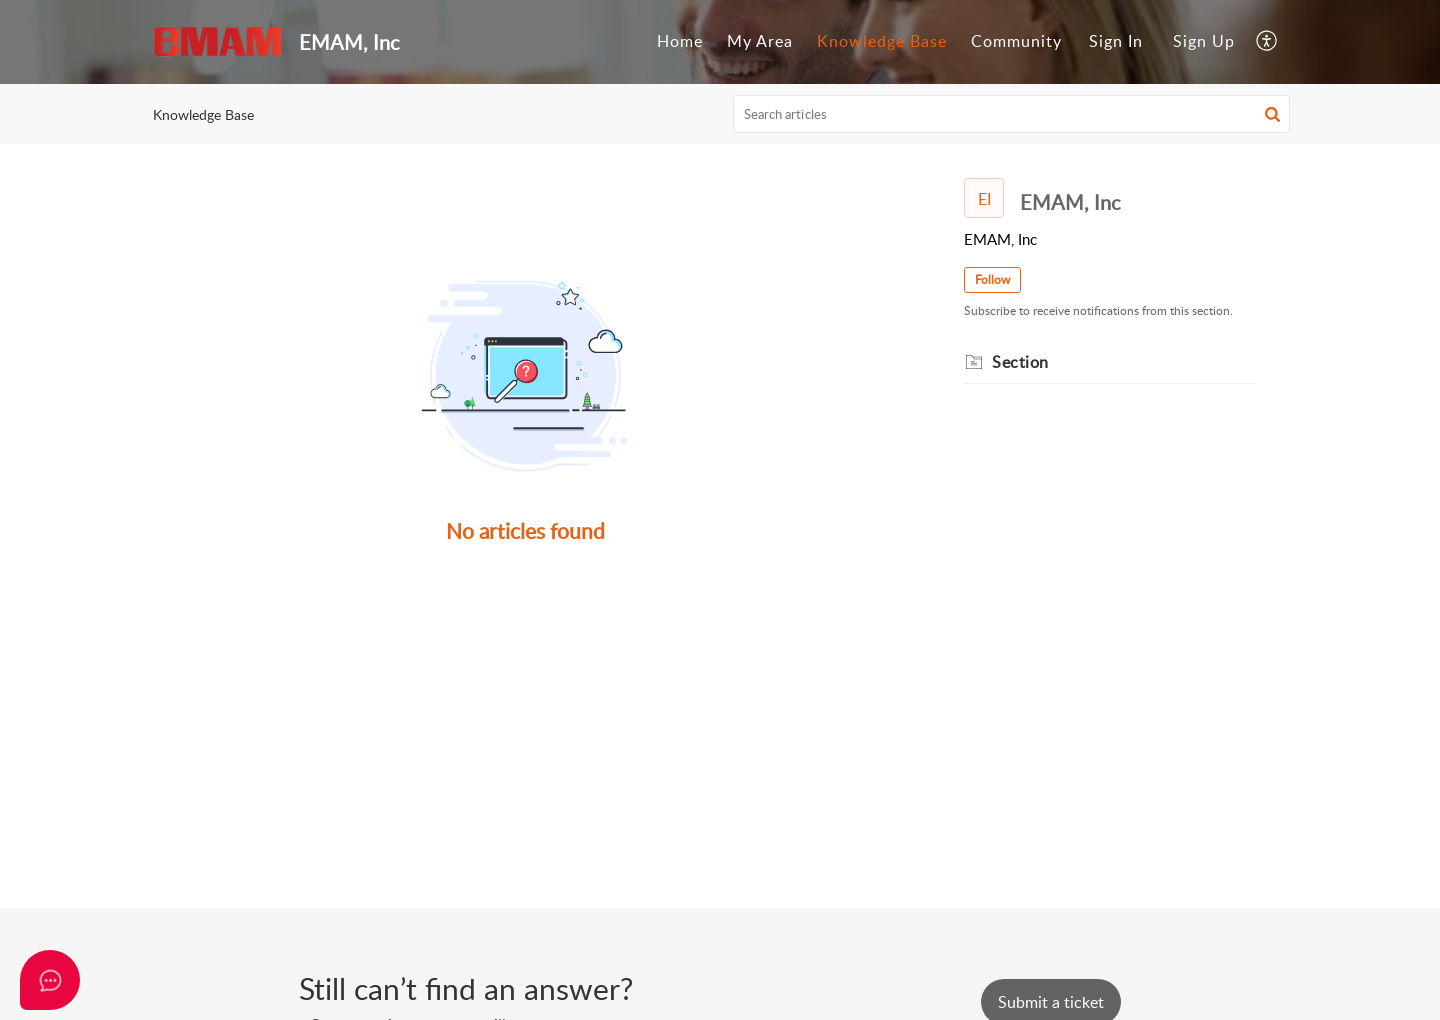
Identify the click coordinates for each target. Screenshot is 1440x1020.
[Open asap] (50, 980)
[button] (1267, 42)
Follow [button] (992, 279)
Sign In (1116, 41)
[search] (1012, 114)
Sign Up (1204, 41)
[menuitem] (680, 42)
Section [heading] (1020, 362)
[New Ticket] (1051, 1002)
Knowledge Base (882, 41)
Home (680, 41)
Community (1016, 41)
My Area (760, 41)
